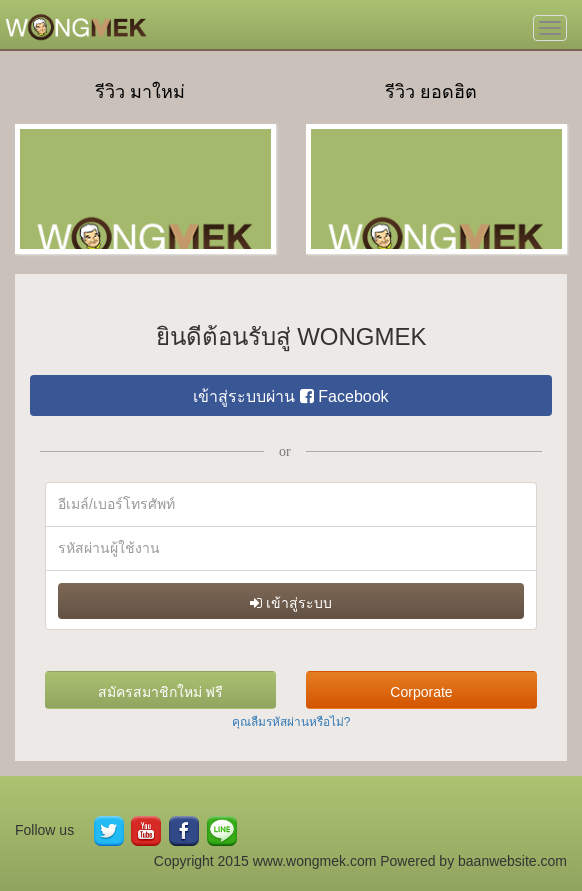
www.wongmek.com (315, 861)
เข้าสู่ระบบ (291, 603)
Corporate (421, 692)
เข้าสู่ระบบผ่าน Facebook (290, 396)
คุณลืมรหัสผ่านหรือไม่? (291, 722)
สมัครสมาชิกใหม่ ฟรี (161, 692)
